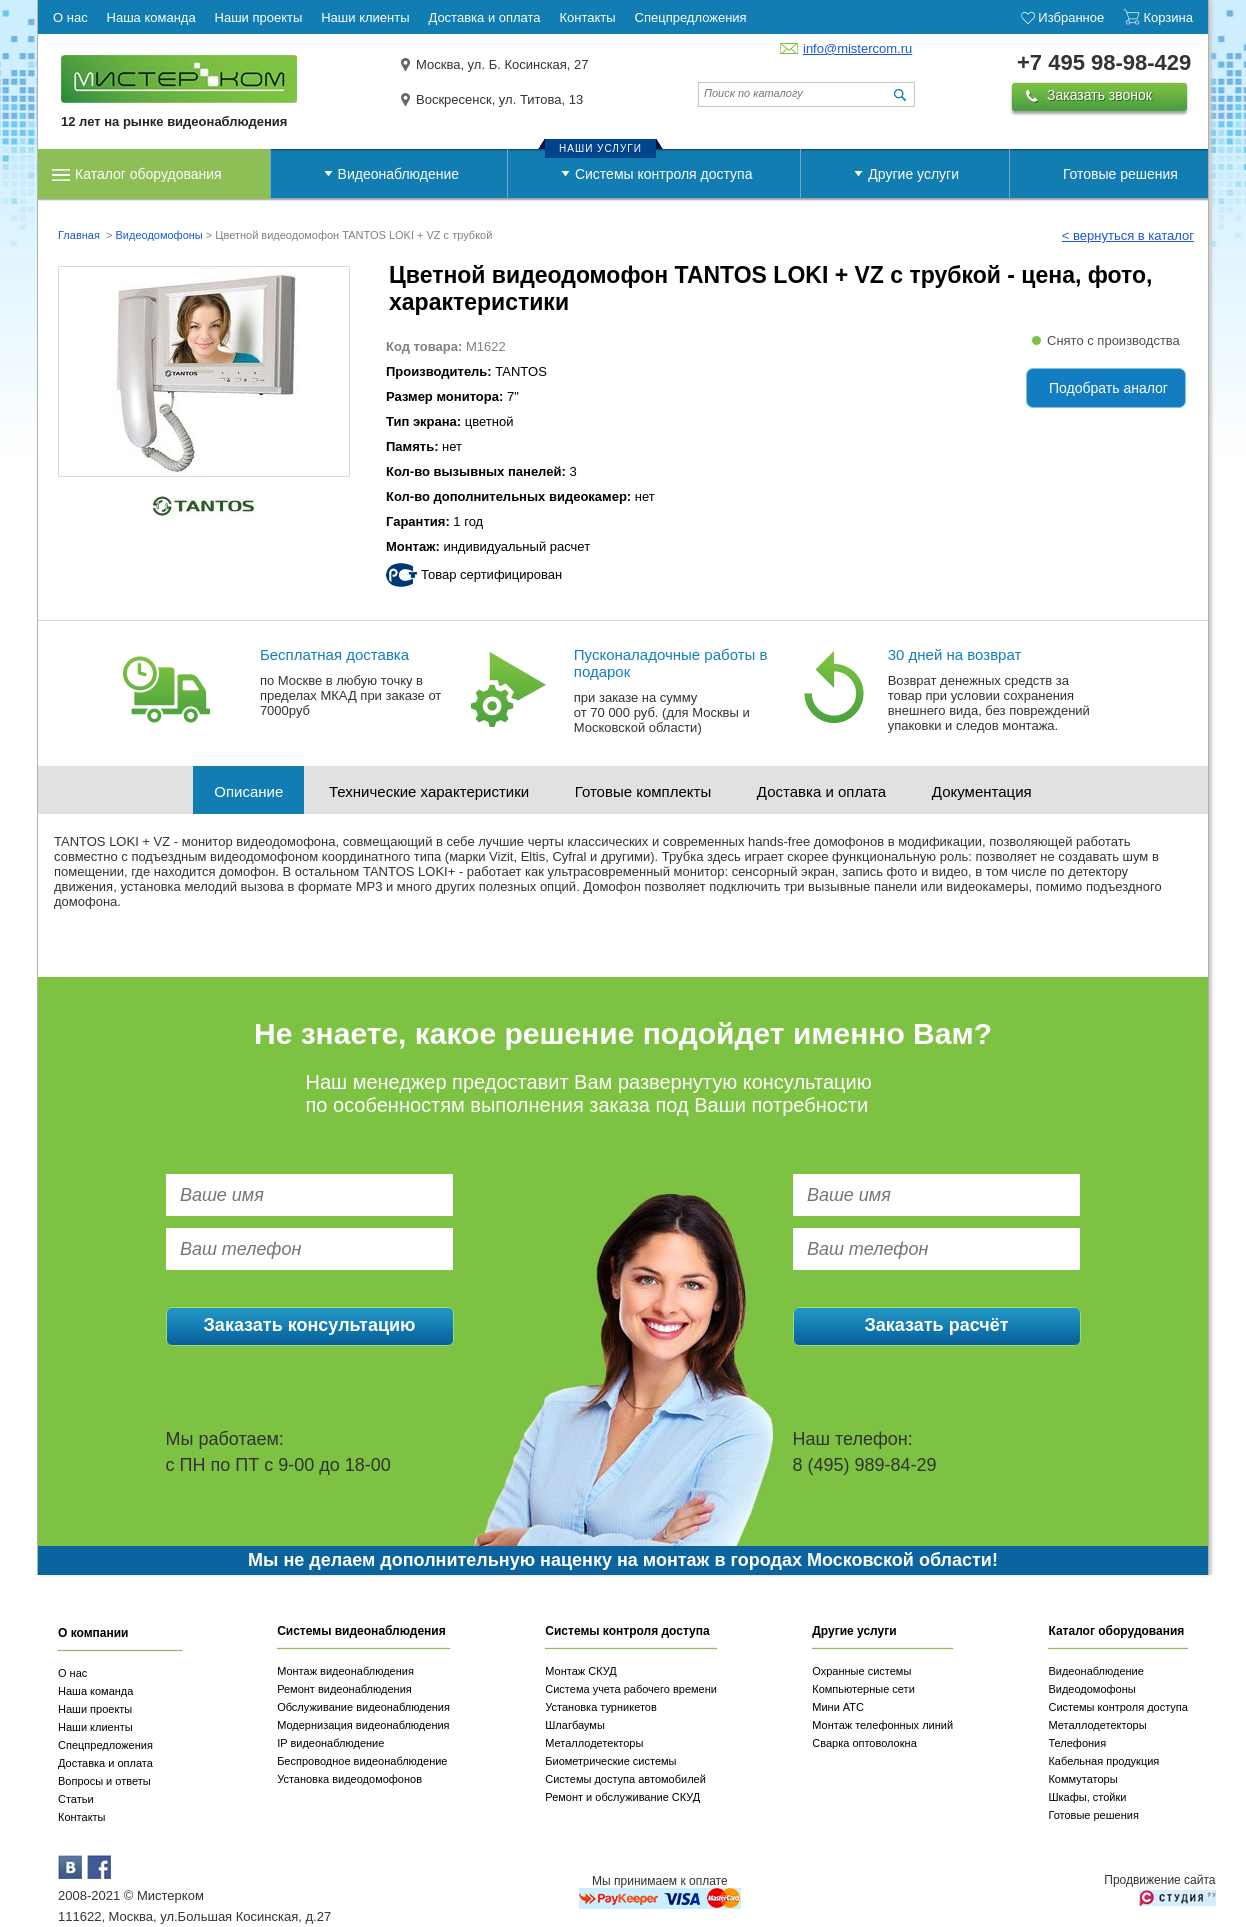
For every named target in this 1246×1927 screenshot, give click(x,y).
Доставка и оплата (821, 791)
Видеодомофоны (158, 235)
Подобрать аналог (1108, 388)
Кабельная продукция (1103, 1761)
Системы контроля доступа (664, 174)
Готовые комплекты (643, 791)
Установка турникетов (601, 1707)
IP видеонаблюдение (330, 1743)
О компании (93, 1633)
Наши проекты (95, 1709)
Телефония (1077, 1743)
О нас (72, 1673)
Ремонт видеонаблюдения (344, 1689)
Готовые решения (1120, 174)
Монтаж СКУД (580, 1671)
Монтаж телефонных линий (882, 1725)
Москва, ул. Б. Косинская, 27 (502, 64)
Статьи (76, 1799)
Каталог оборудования (148, 174)
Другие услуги (913, 174)
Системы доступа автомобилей (625, 1779)
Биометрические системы (610, 1761)
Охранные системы (861, 1671)
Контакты (82, 1817)
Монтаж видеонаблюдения (345, 1671)
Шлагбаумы (575, 1725)
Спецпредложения (105, 1745)
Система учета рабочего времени (631, 1689)
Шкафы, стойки (1087, 1797)
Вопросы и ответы (104, 1781)
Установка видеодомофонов (349, 1779)
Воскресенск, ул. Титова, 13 (499, 99)
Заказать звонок (1099, 95)
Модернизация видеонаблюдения (363, 1725)
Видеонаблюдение (398, 174)
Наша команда (95, 1691)
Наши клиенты (95, 1727)
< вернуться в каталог (1128, 235)
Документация (982, 791)
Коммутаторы (1082, 1779)
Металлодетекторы (594, 1743)
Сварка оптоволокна (864, 1743)
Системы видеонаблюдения (361, 1631)
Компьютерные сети (863, 1689)
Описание (248, 791)
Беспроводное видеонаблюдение (362, 1761)
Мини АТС (838, 1707)
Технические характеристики (429, 791)
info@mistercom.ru (857, 48)
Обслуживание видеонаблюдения (363, 1707)
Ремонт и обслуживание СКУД (622, 1797)
